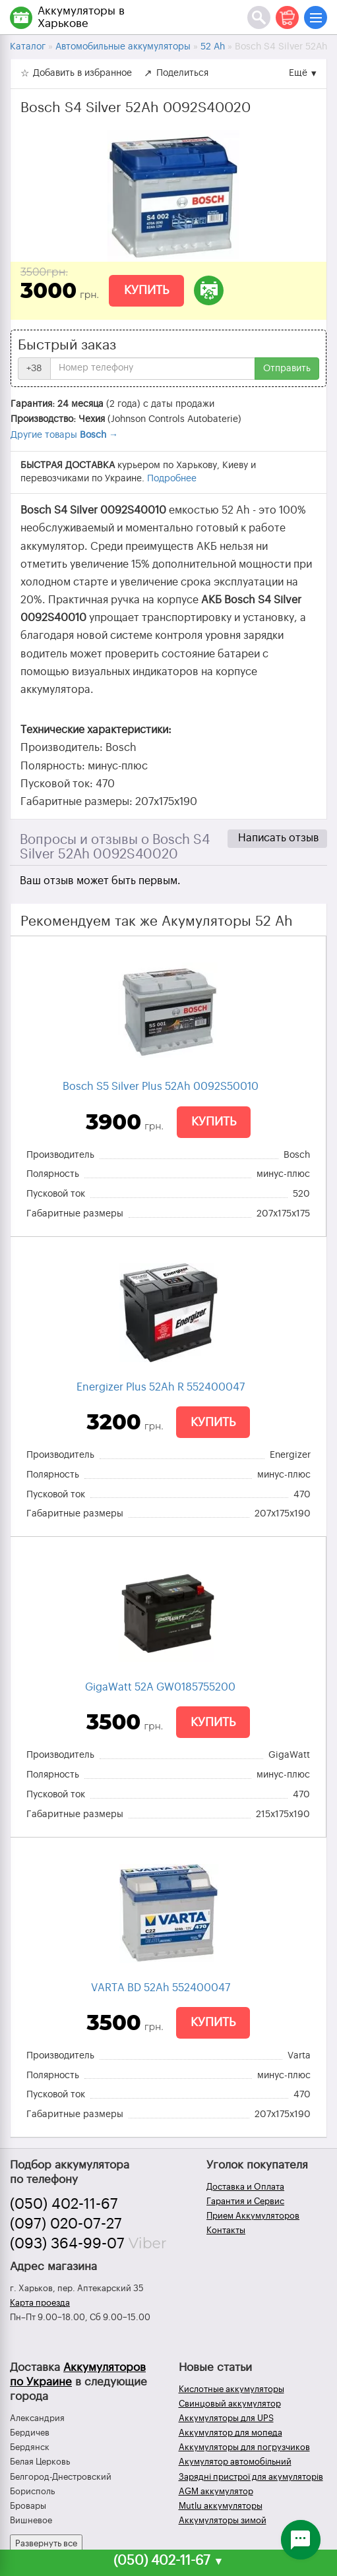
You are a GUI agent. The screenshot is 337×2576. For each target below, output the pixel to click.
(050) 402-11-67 (64, 2204)
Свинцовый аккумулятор (230, 2403)
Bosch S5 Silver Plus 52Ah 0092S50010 (161, 1086)
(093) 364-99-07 (67, 2243)
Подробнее (172, 478)
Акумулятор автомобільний (235, 2461)
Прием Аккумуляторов (252, 2215)
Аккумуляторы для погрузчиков (244, 2447)
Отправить (287, 368)
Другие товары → (64, 435)
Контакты (225, 2230)
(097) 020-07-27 (66, 2224)
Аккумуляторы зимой (222, 2520)
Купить (146, 290)
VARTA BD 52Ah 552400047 (160, 1988)
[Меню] (315, 17)
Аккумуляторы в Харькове (81, 17)
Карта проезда (40, 2302)
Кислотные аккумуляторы (231, 2389)
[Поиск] (258, 17)
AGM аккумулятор (216, 2491)
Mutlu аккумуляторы (220, 2505)
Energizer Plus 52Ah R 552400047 (161, 1387)
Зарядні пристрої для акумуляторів (251, 2476)
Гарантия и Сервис (245, 2201)
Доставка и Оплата (245, 2186)
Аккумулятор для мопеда (230, 2432)
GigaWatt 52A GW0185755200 (160, 1687)
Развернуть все (46, 2543)
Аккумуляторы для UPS (226, 2418)
